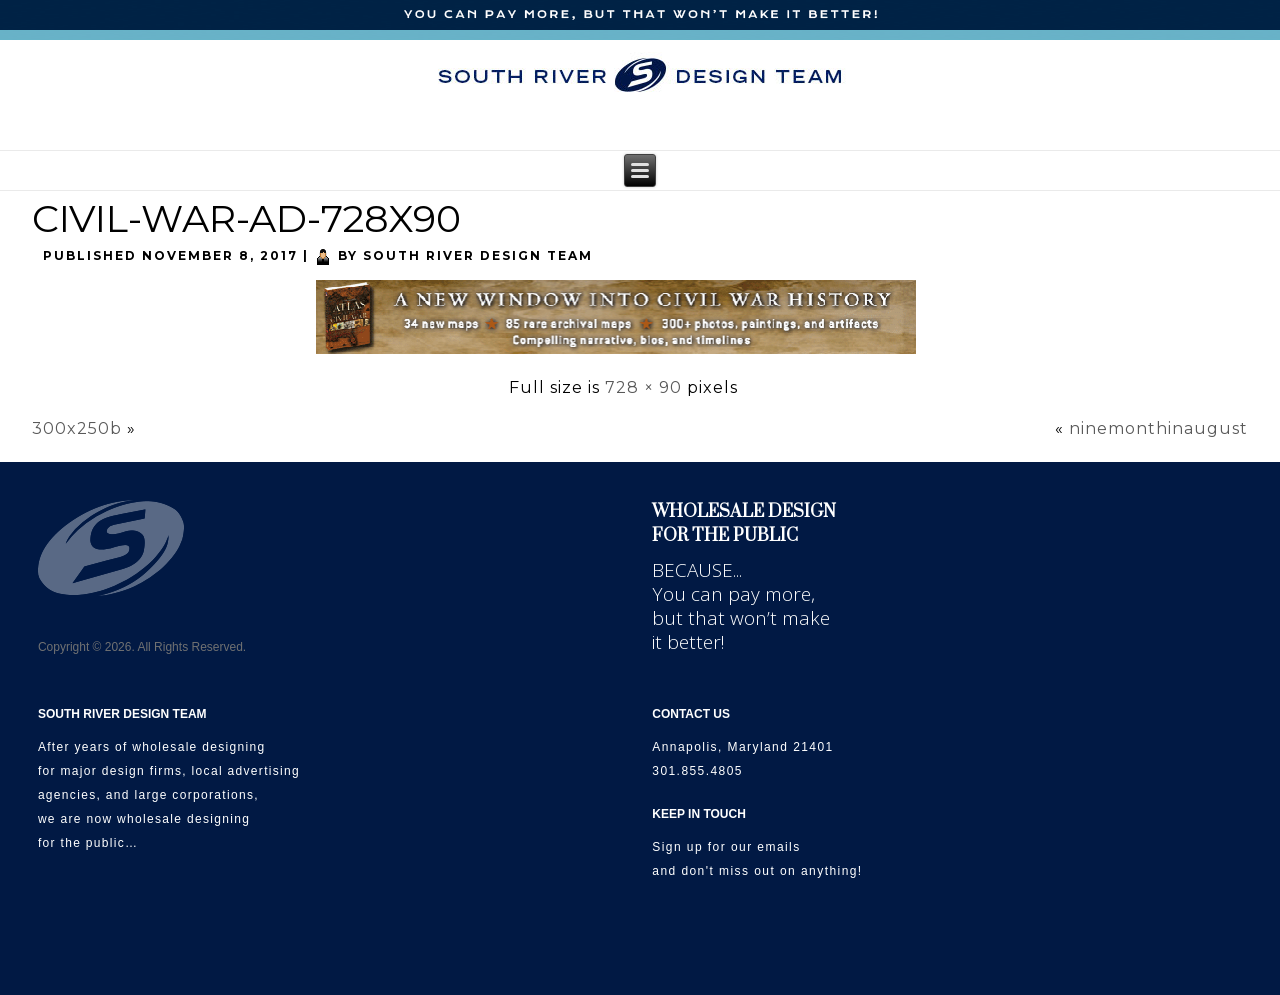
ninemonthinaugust (1158, 428)
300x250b (77, 428)
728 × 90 (643, 387)
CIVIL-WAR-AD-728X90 (246, 218)
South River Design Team (478, 255)
